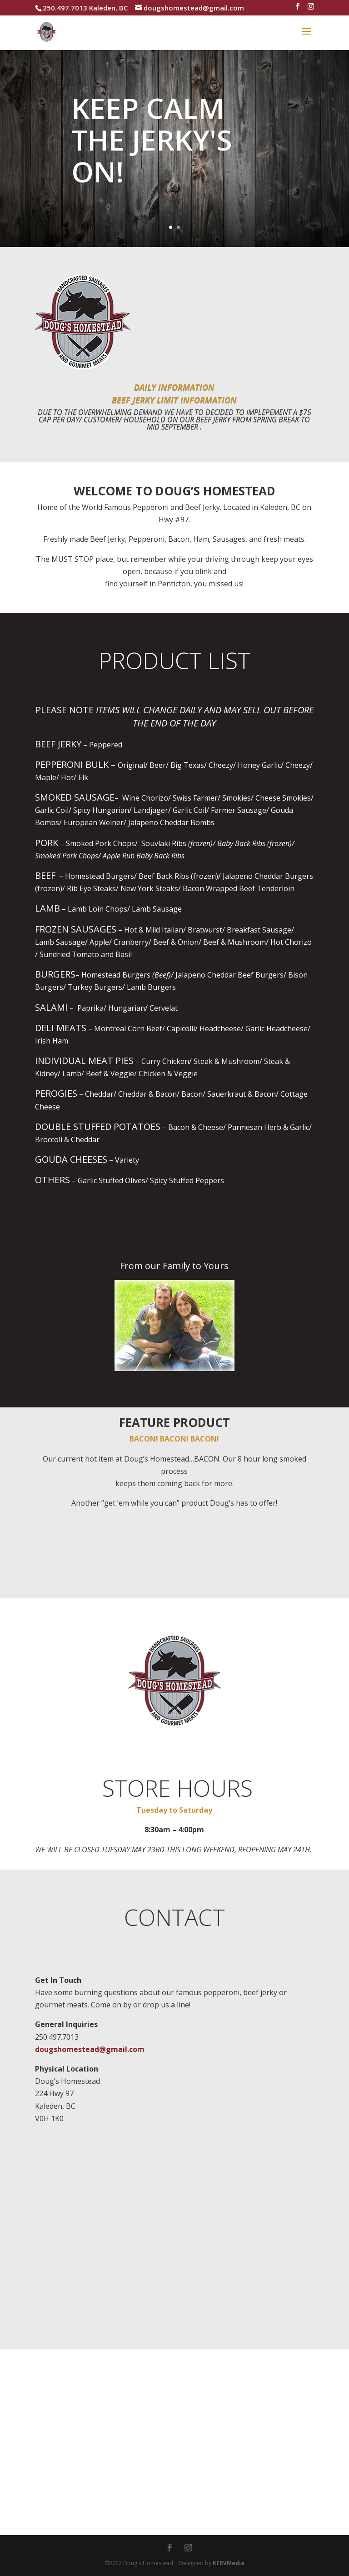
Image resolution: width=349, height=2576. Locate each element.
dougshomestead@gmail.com (90, 2049)
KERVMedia (228, 2563)
